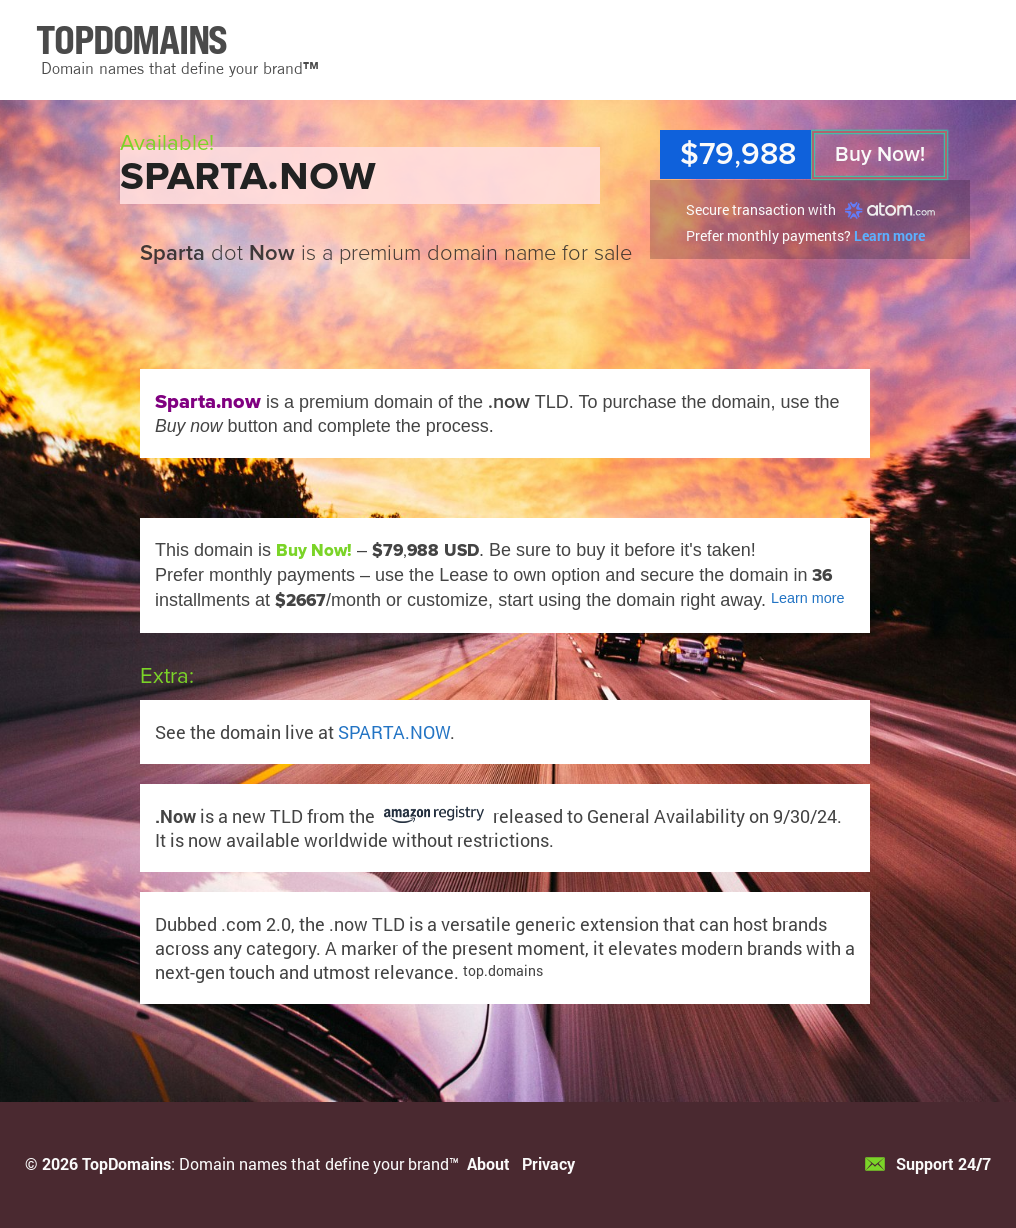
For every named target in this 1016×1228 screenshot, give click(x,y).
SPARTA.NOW (394, 732)
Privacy (548, 1163)
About (488, 1163)
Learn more (889, 235)
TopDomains (126, 1163)
